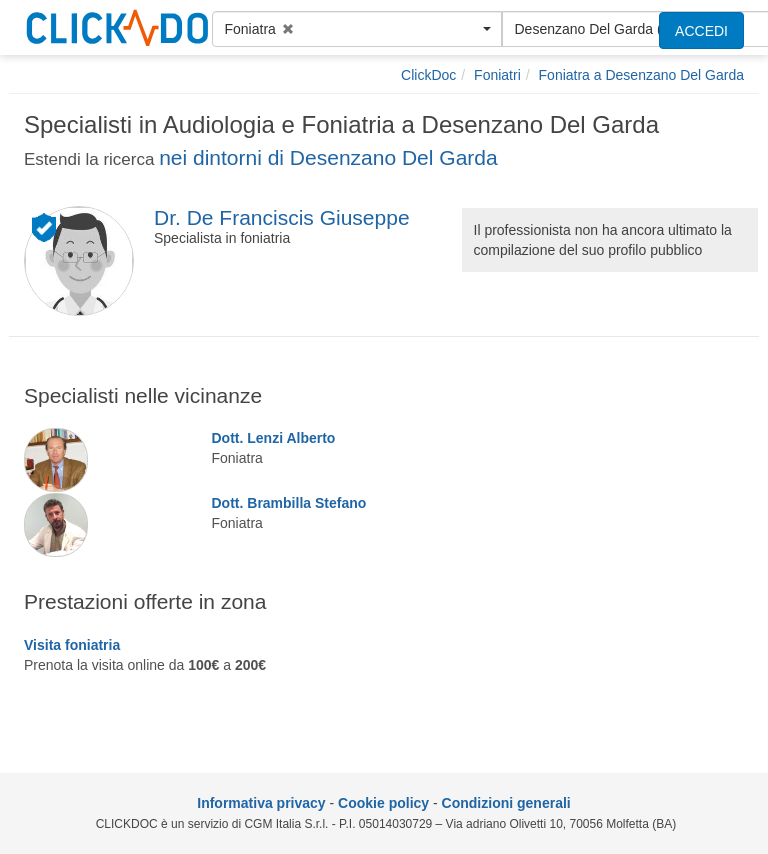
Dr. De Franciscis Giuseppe (282, 217)
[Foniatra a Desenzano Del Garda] (641, 75)
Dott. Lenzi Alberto (274, 438)
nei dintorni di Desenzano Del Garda (328, 157)
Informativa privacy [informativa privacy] (261, 803)
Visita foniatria (72, 645)
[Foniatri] (497, 75)
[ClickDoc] (428, 75)
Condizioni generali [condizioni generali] (506, 803)
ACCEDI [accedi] (701, 31)
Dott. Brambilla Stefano (289, 503)
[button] (357, 29)
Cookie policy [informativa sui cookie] (383, 803)
